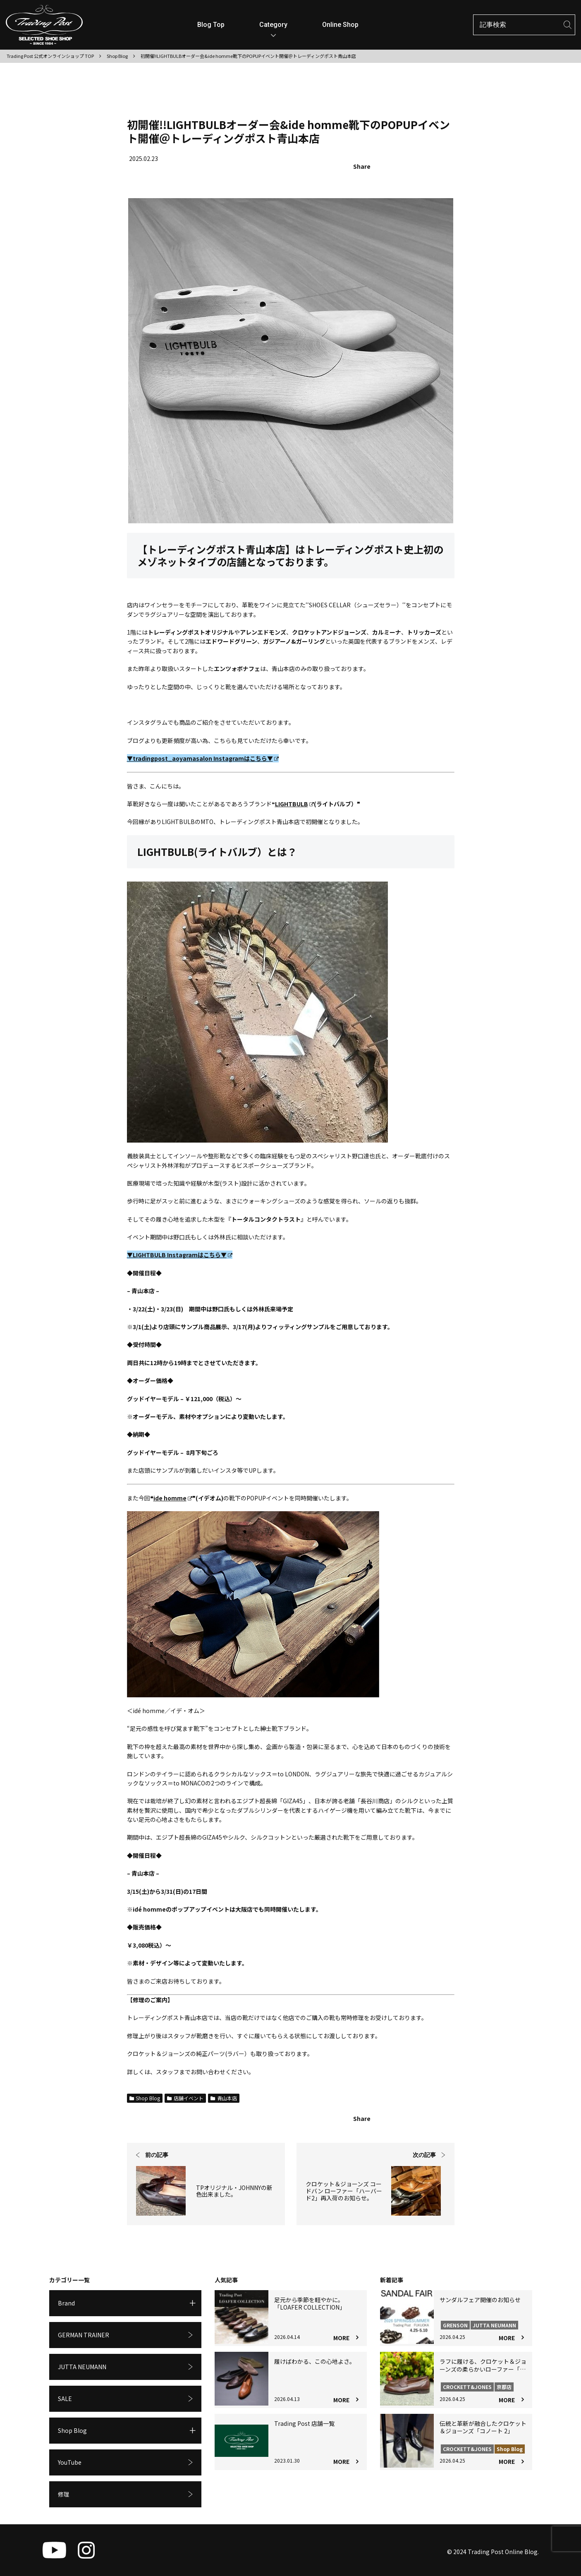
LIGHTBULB (294, 804)
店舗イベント (185, 2098)
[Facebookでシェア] (417, 166)
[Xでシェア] (389, 166)
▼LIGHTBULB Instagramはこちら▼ (179, 1255)
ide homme (172, 1498)
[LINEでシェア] (446, 166)
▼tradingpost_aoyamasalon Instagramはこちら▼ (203, 758)
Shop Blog (144, 2098)
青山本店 (223, 2098)
